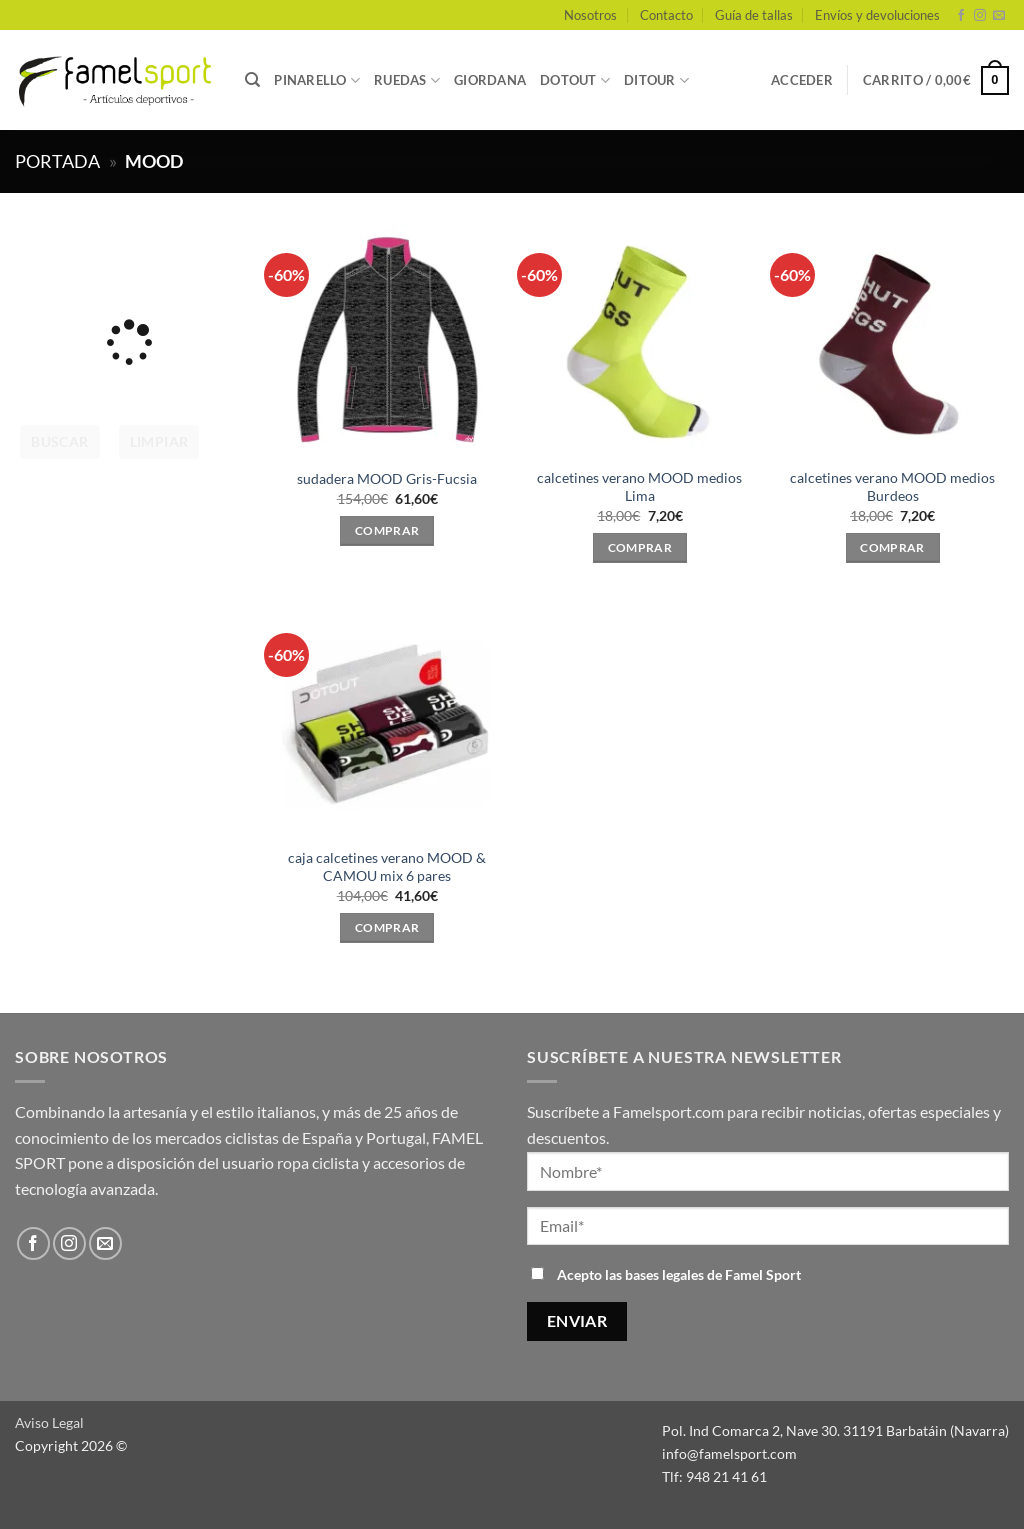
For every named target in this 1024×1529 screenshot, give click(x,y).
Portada (57, 161)
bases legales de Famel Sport (713, 1274)
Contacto (666, 15)
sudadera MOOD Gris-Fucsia (387, 478)
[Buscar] (252, 80)
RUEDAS (407, 80)
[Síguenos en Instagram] (980, 16)
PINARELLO (317, 80)
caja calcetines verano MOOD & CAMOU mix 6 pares (387, 867)
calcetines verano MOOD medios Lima (639, 487)
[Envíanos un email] (999, 16)
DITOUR (656, 80)
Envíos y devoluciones (877, 15)
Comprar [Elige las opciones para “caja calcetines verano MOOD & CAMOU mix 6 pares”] (387, 927)
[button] (802, 80)
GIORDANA (490, 80)
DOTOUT (575, 80)
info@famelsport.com (729, 1453)
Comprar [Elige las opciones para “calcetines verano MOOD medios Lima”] (640, 547)
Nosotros (590, 15)
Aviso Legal (49, 1422)
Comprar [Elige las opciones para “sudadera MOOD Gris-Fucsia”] (387, 530)
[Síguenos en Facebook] (961, 16)
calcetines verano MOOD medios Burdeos (892, 487)
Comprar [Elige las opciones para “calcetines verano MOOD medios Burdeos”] (892, 547)
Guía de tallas (754, 15)
